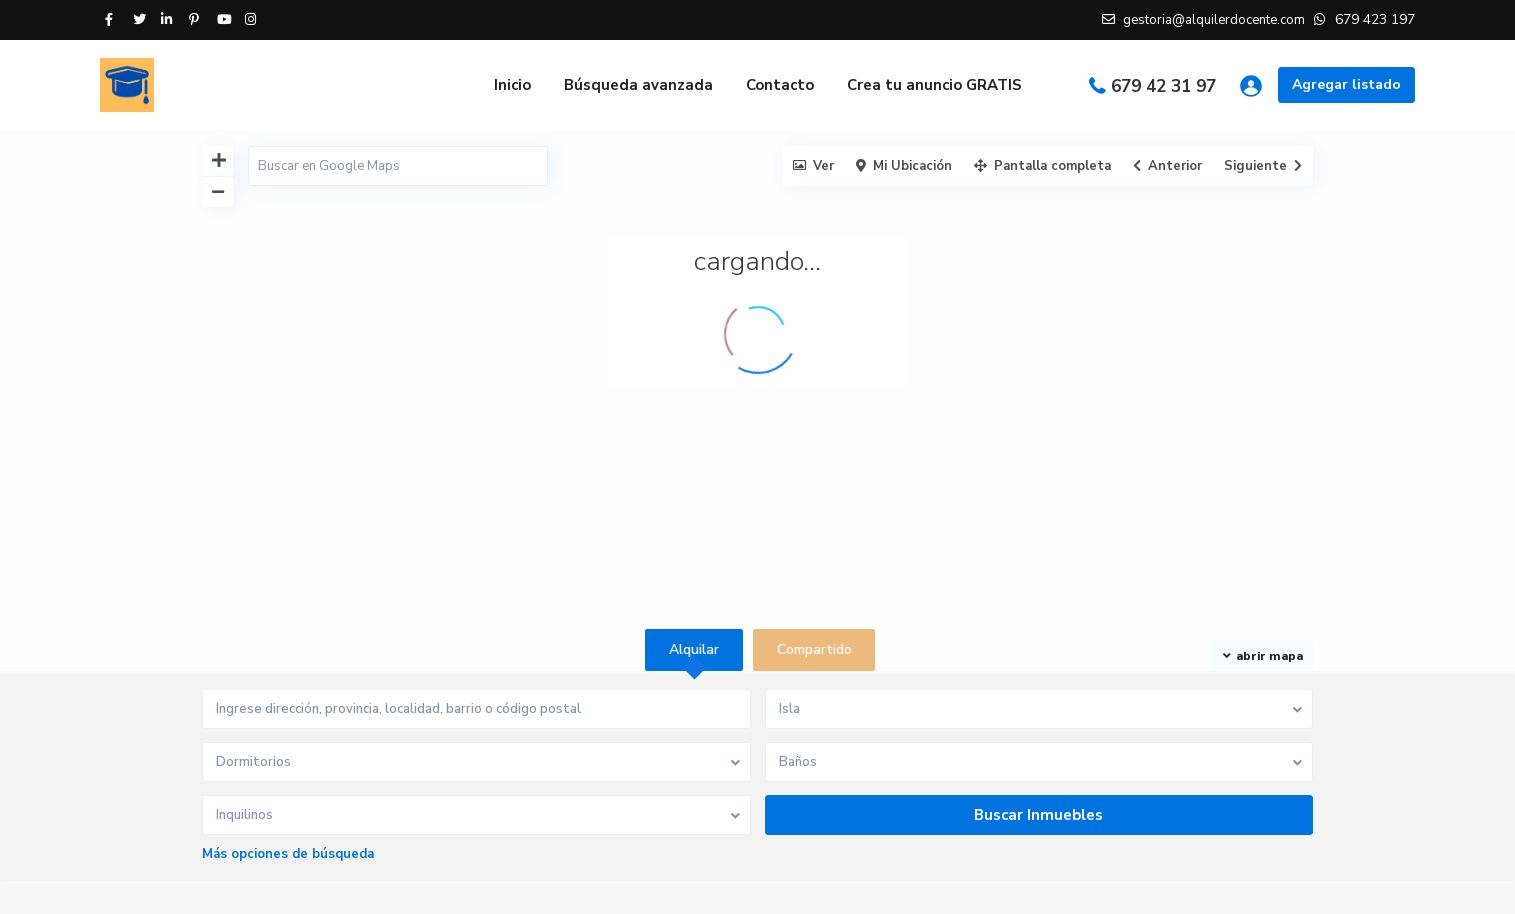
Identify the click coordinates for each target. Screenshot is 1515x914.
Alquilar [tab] (694, 649)
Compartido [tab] (814, 649)
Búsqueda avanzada (638, 85)
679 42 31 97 (1163, 86)
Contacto (780, 85)
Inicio (512, 85)
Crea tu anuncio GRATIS (934, 85)
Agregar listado (1346, 84)
